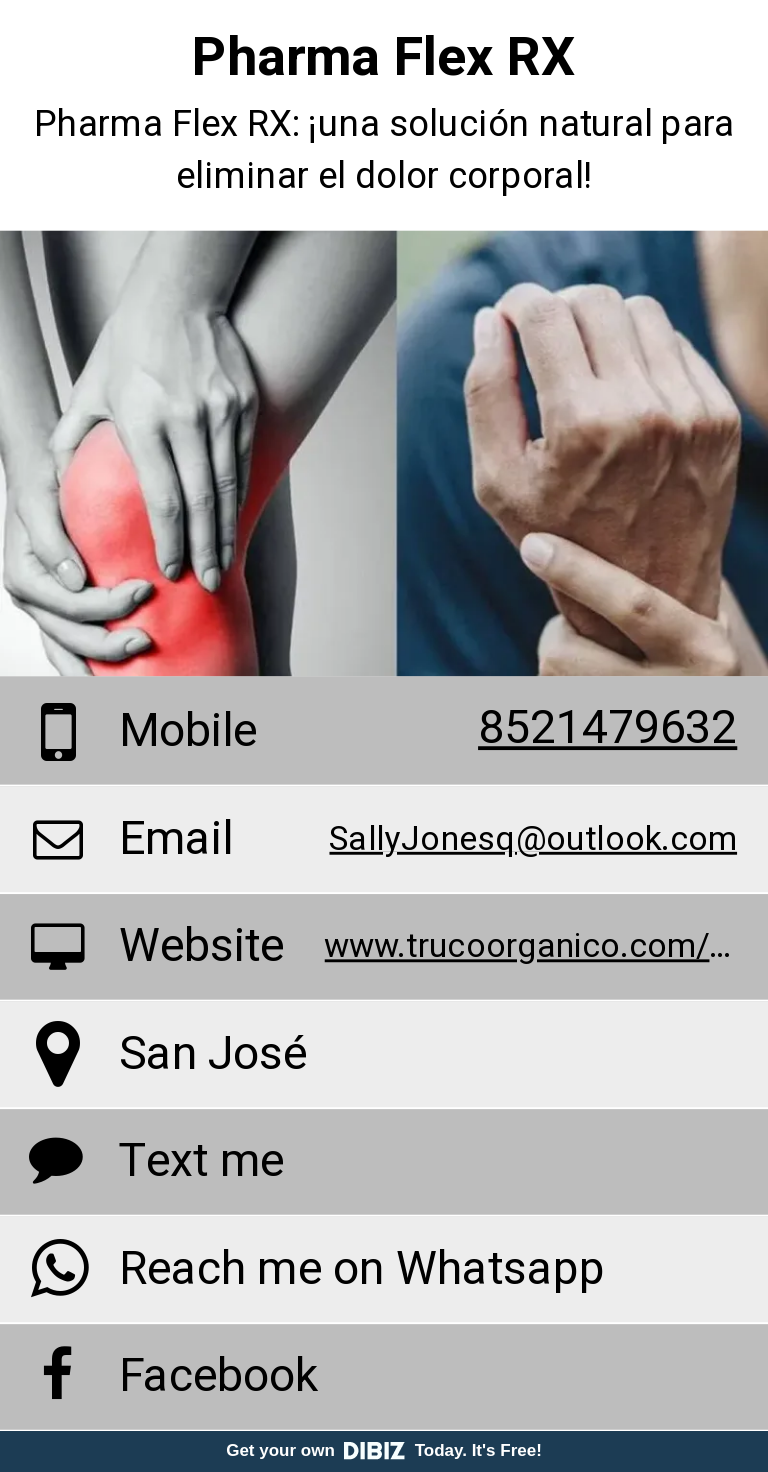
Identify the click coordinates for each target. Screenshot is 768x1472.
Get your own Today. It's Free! (384, 1450)
